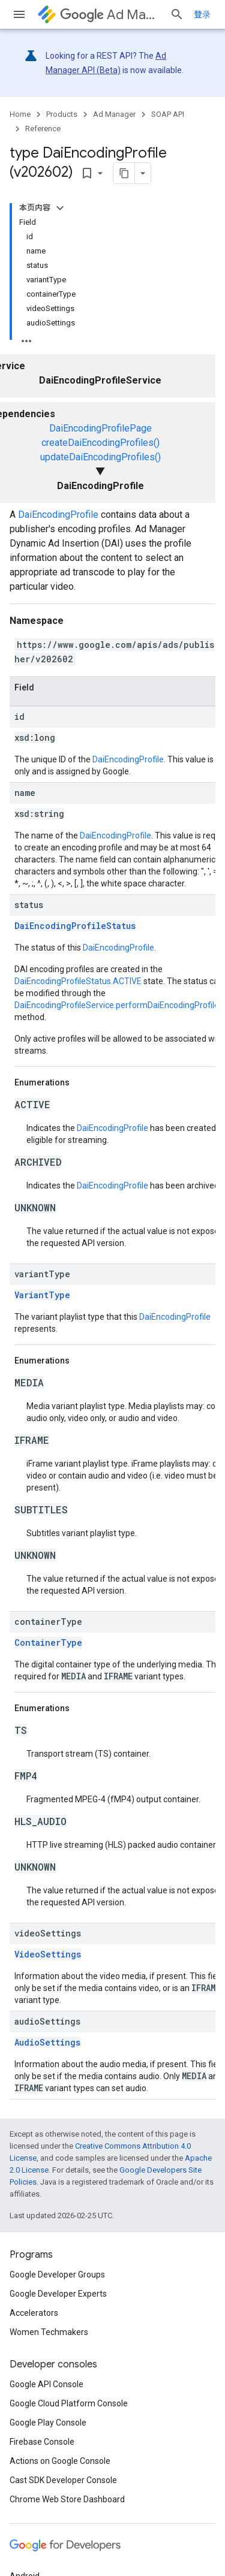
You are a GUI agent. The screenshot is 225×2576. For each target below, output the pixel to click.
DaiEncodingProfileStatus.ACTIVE (78, 981)
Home (20, 114)
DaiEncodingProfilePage (100, 428)
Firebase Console (42, 2442)
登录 (202, 14)
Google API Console (46, 2384)
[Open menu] (19, 14)
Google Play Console (48, 2422)
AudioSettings (47, 2042)
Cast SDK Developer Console (63, 2480)
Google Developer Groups (57, 2274)
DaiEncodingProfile (58, 514)
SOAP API (167, 114)
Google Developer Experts (58, 2294)
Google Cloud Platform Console (69, 2403)
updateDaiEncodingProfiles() (100, 457)
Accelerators (34, 2313)
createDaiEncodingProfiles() (100, 442)
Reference (43, 128)
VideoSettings (47, 1954)
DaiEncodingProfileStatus (75, 925)
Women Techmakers (49, 2332)
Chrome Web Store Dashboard (67, 2499)
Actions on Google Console (60, 2461)
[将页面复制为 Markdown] (108, 173)
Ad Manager (110, 15)
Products (61, 114)
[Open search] (177, 14)
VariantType (42, 1295)
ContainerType (48, 1642)
